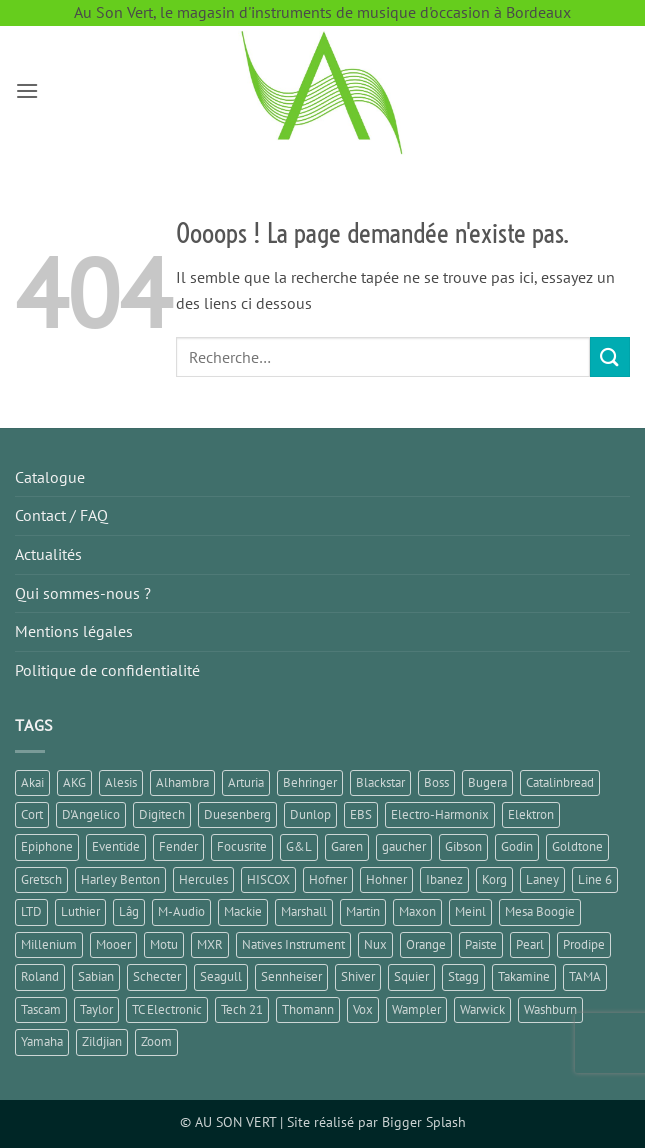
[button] (27, 90)
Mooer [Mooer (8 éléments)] (113, 944)
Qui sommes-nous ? (83, 593)
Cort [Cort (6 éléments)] (32, 814)
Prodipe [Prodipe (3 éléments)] (584, 944)
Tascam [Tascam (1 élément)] (41, 1009)
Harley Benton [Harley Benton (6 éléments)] (120, 879)
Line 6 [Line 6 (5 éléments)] (595, 879)
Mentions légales (74, 631)
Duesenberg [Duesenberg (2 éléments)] (237, 814)
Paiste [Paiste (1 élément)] (481, 944)
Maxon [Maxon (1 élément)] (417, 911)
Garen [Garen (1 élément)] (347, 846)
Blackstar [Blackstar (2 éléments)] (380, 782)
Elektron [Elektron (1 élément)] (531, 814)
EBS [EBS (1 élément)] (361, 814)
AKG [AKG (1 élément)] (74, 782)
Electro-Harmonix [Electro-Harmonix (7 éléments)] (440, 814)
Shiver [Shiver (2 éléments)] (358, 976)
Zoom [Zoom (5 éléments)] (156, 1041)
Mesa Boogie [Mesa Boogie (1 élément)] (540, 911)
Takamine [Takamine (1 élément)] (524, 976)
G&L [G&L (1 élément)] (299, 846)
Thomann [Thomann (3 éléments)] (308, 1009)
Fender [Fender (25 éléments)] (178, 846)
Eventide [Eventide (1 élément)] (116, 846)
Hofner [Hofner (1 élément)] (328, 879)
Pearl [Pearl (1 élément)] (530, 944)
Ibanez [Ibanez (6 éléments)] (444, 879)
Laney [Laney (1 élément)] (542, 879)
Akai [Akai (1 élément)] (32, 782)
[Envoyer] (610, 356)
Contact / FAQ (61, 515)
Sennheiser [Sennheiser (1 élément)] (291, 976)
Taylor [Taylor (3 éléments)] (96, 1009)
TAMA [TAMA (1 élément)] (585, 976)
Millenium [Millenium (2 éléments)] (49, 944)
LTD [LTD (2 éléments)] (31, 911)
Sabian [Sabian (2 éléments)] (96, 976)
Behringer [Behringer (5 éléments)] (310, 782)
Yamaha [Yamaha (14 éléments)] (42, 1041)
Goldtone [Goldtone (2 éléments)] (577, 846)
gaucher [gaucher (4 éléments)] (404, 846)
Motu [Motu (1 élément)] (164, 944)
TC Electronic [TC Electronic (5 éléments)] (167, 1009)
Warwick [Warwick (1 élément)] (482, 1009)
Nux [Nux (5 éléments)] (375, 944)
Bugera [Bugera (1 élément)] (487, 782)
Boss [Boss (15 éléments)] (436, 782)
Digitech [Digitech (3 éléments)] (162, 814)
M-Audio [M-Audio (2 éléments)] (181, 911)
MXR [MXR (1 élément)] (210, 944)
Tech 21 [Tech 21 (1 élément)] (242, 1009)
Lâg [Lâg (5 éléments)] (129, 911)
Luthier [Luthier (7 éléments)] (80, 911)
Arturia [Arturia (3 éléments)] (246, 782)
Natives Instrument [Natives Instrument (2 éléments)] (293, 944)
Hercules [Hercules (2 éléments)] (203, 879)
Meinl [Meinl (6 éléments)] (470, 911)
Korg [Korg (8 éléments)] (494, 879)
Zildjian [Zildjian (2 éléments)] (102, 1041)
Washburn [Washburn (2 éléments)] (550, 1009)
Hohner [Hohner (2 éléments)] (386, 879)
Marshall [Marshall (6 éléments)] (304, 911)
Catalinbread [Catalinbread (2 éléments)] (560, 782)
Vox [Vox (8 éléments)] (363, 1009)
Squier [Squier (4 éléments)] (411, 976)
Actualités (48, 554)
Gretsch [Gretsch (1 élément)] (41, 879)
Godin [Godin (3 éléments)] (517, 846)
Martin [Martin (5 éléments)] (363, 911)
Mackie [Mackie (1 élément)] (243, 911)
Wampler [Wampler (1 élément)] (416, 1009)
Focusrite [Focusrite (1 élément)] (242, 846)
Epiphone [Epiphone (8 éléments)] (47, 846)
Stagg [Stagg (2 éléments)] (463, 976)
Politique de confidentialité (107, 670)
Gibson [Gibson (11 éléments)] (463, 846)
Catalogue (50, 477)
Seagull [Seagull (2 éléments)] (221, 976)
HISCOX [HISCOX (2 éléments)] (268, 879)
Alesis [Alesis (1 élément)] (121, 782)
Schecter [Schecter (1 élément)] (157, 976)
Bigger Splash (424, 1121)
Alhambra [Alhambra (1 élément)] (182, 782)
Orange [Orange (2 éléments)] (426, 944)
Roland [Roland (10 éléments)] (40, 976)
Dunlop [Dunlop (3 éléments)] (310, 814)
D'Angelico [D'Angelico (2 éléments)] (91, 814)
